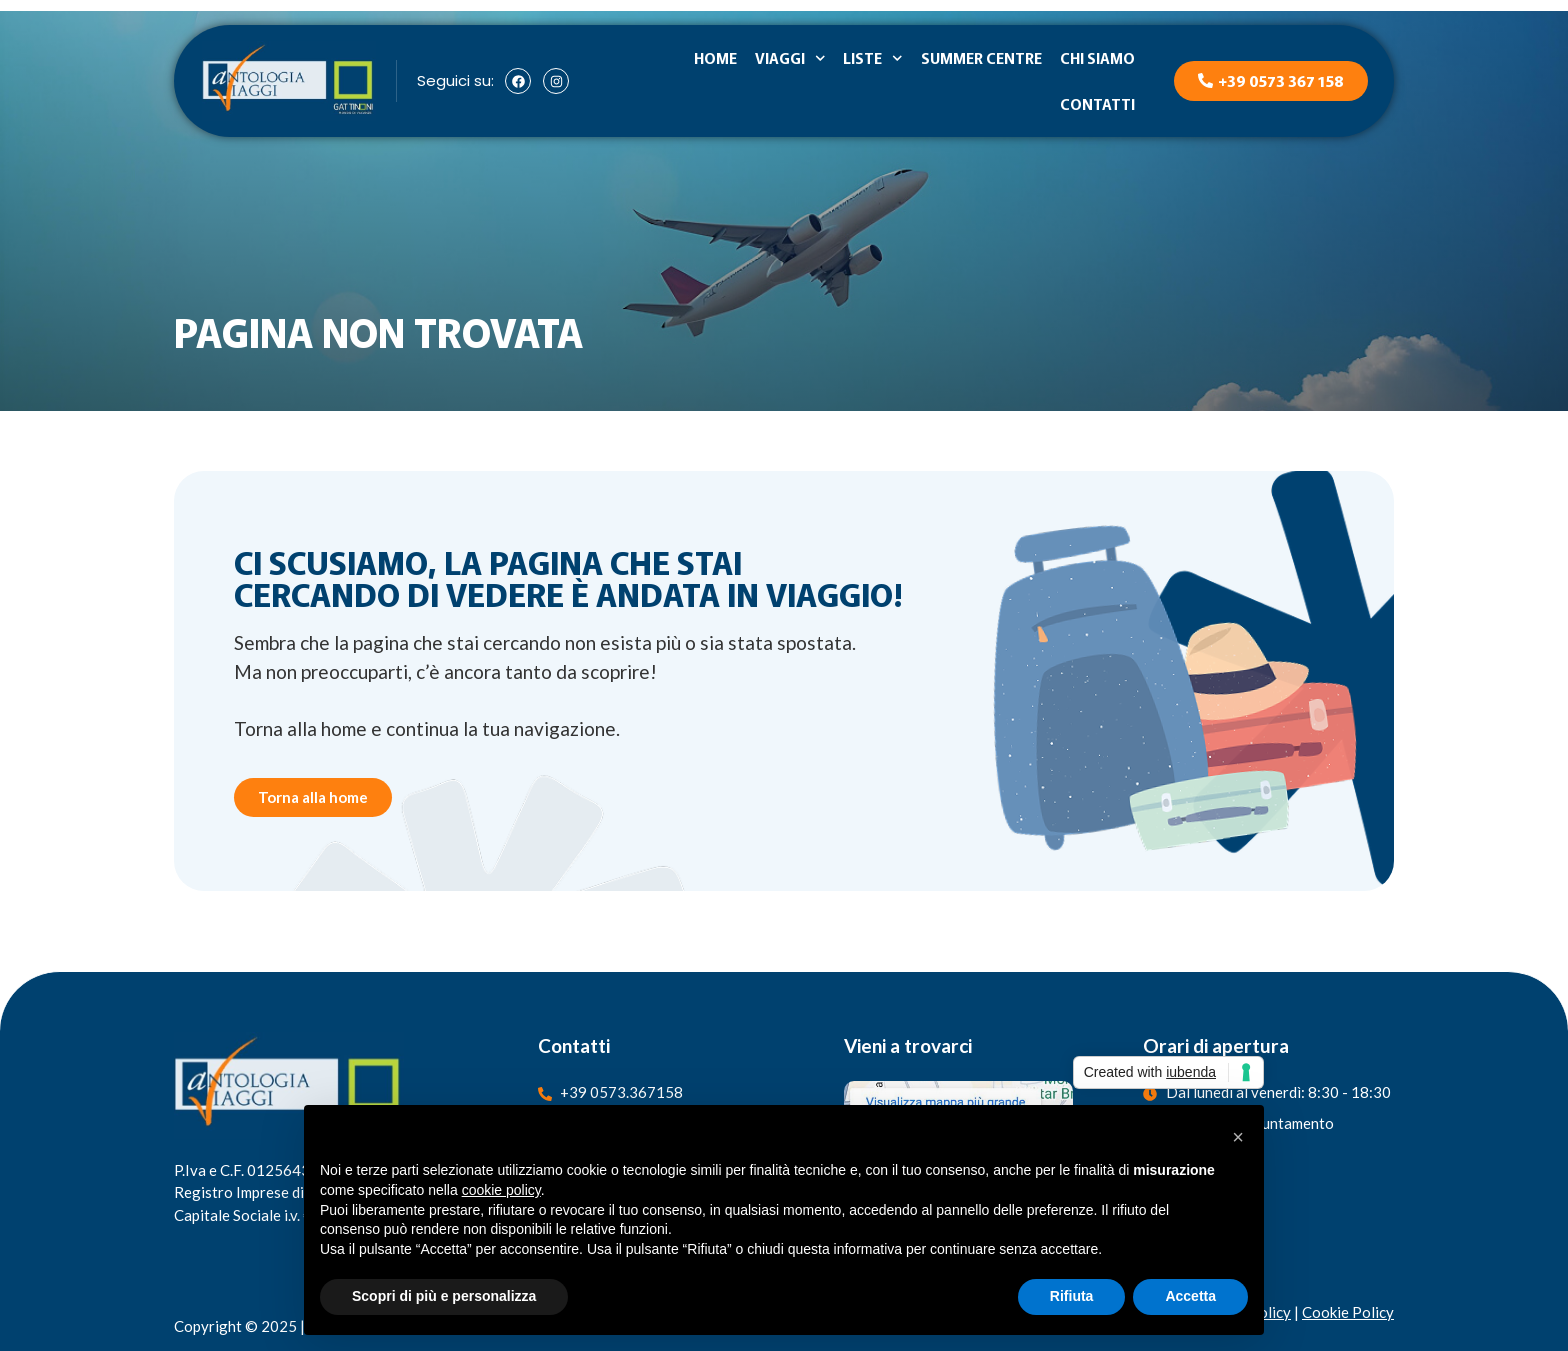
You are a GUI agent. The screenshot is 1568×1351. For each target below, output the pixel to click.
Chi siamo (1097, 57)
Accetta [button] (1190, 1296)
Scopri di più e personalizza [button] (444, 1296)
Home (715, 57)
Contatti (1097, 103)
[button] (1238, 1137)
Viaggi (790, 58)
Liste (873, 58)
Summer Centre (981, 57)
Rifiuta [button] (1072, 1296)
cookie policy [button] (501, 1190)
